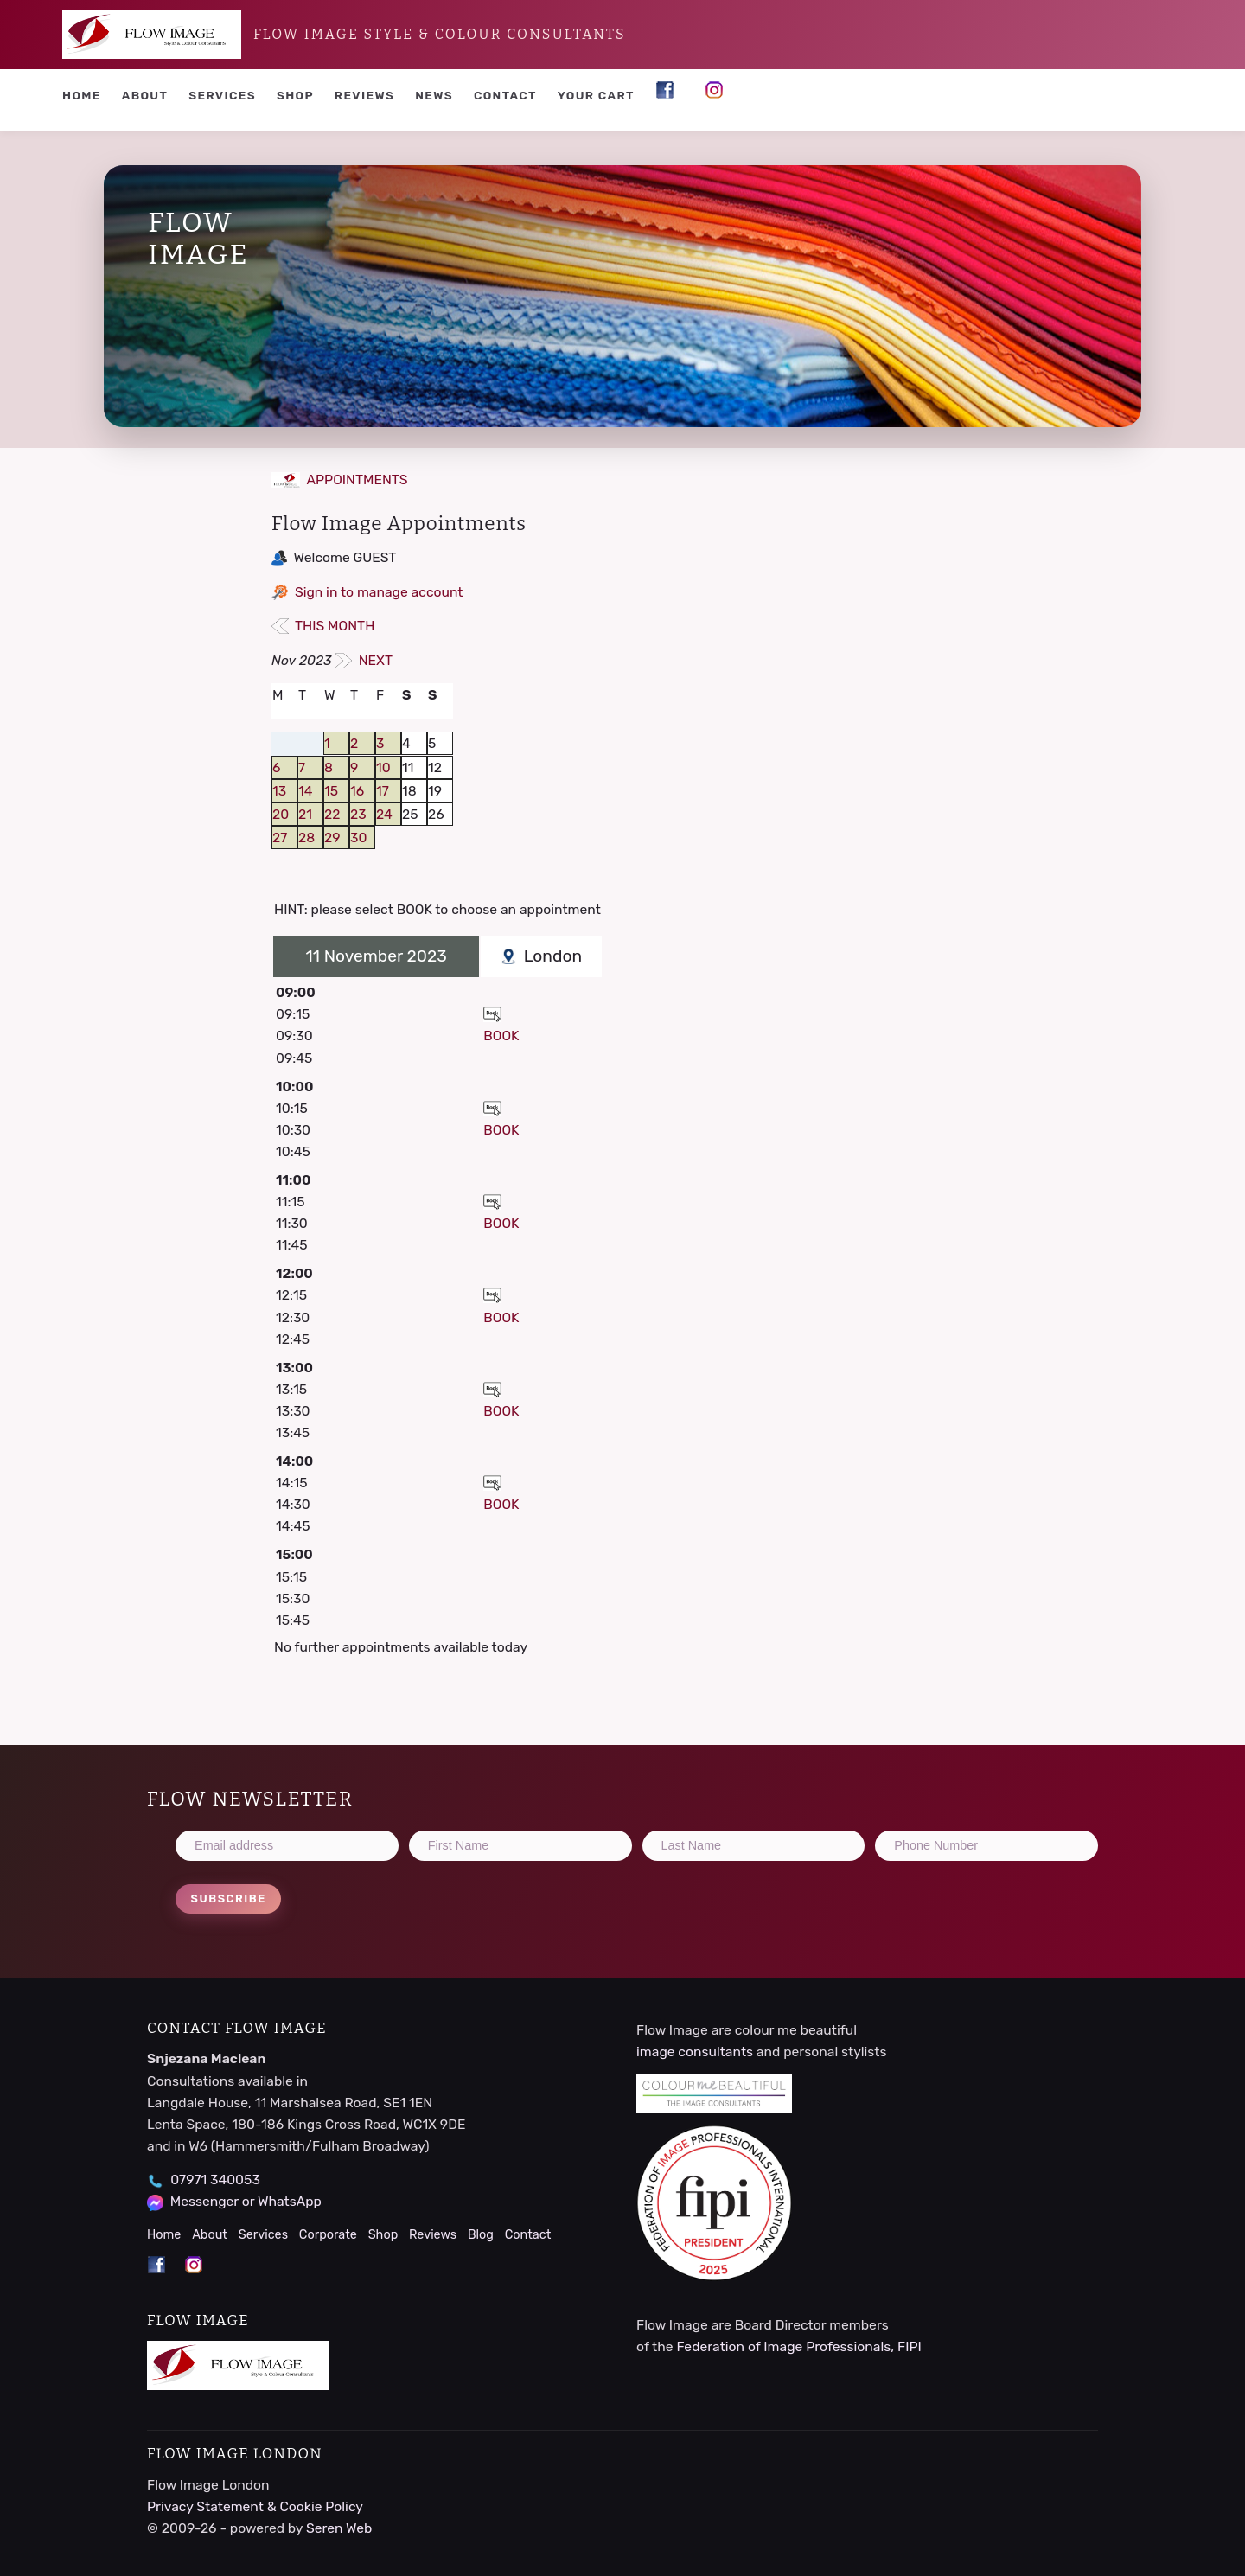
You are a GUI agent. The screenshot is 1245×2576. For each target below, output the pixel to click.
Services (222, 95)
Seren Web (339, 2528)
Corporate (328, 2235)
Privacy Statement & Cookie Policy (255, 2506)
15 (331, 791)
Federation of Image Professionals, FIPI (798, 2346)
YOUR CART (596, 95)
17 (382, 791)
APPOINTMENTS (339, 479)
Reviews (364, 95)
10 (383, 767)
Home (81, 95)
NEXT (364, 660)
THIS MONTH (322, 625)
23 (358, 814)
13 (279, 791)
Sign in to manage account (379, 592)
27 (279, 837)
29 (332, 837)
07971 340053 (215, 2179)
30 (358, 837)
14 (305, 791)
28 (306, 837)
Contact (505, 95)
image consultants (694, 2051)
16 (357, 791)
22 (332, 814)
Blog (481, 2235)
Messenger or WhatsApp (246, 2201)
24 (384, 814)
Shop (295, 95)
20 (280, 814)
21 (305, 814)
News (434, 95)
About (145, 95)
